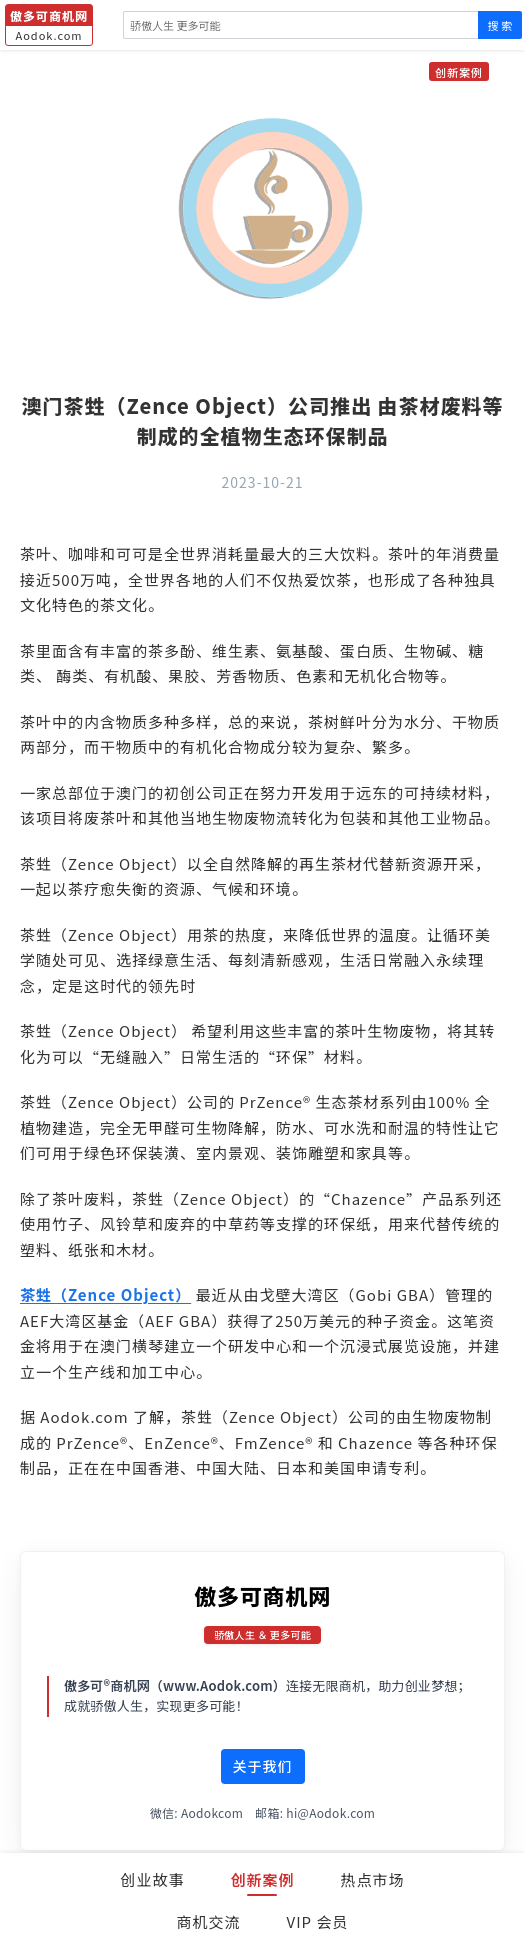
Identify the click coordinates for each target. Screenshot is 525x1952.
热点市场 (373, 1879)
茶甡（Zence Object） (105, 1294)
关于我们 (263, 1766)
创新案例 (262, 1879)
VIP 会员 (318, 1921)
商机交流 (209, 1921)
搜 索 (500, 25)
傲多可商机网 (262, 1595)
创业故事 (152, 1879)
